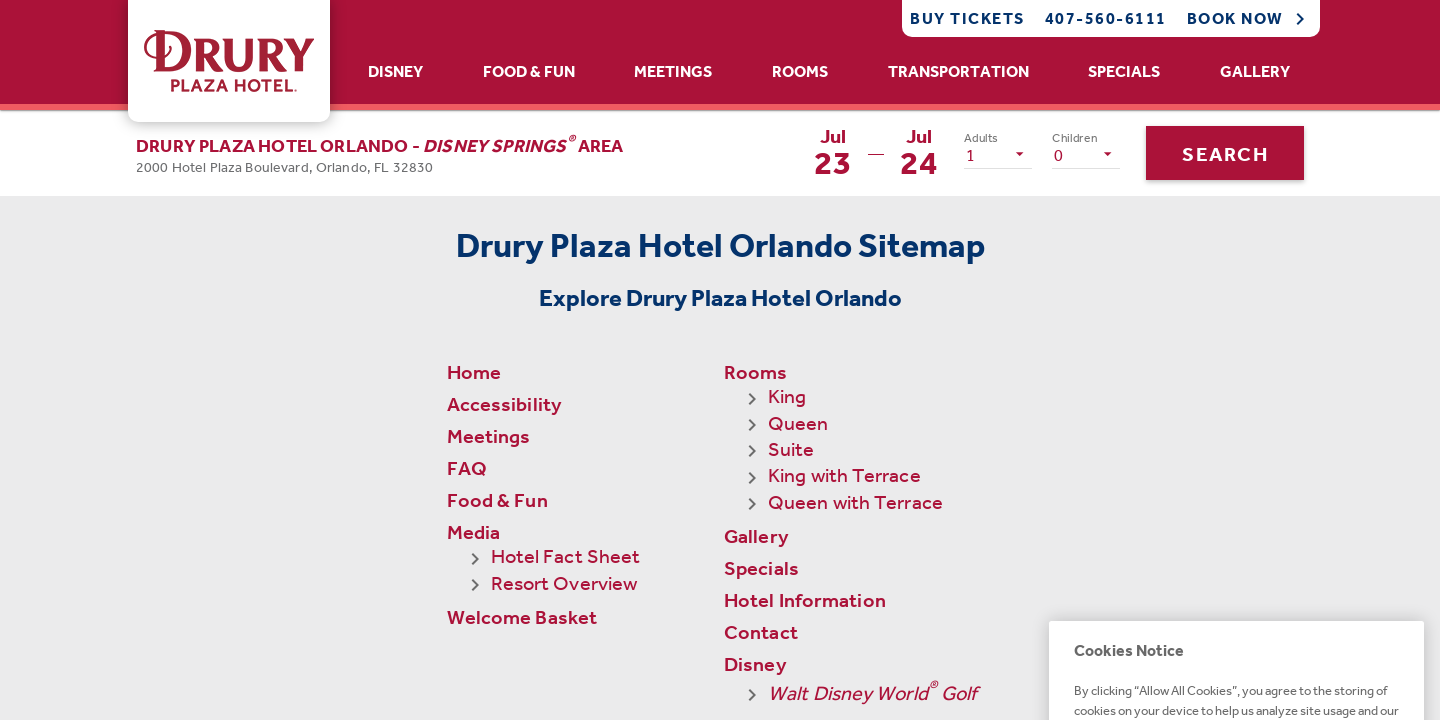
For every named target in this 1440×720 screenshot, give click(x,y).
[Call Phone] (1090, 18)
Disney (395, 71)
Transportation (958, 71)
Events (755, 595)
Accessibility (504, 404)
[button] (380, 153)
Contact (761, 500)
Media (474, 532)
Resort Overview (564, 583)
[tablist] (829, 72)
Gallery (1255, 71)
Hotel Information (805, 468)
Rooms (800, 71)
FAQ (467, 468)
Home (474, 372)
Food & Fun (529, 71)
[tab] (395, 72)
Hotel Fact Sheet (566, 556)
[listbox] (998, 154)
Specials (1124, 71)
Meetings (673, 71)
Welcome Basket (522, 617)
